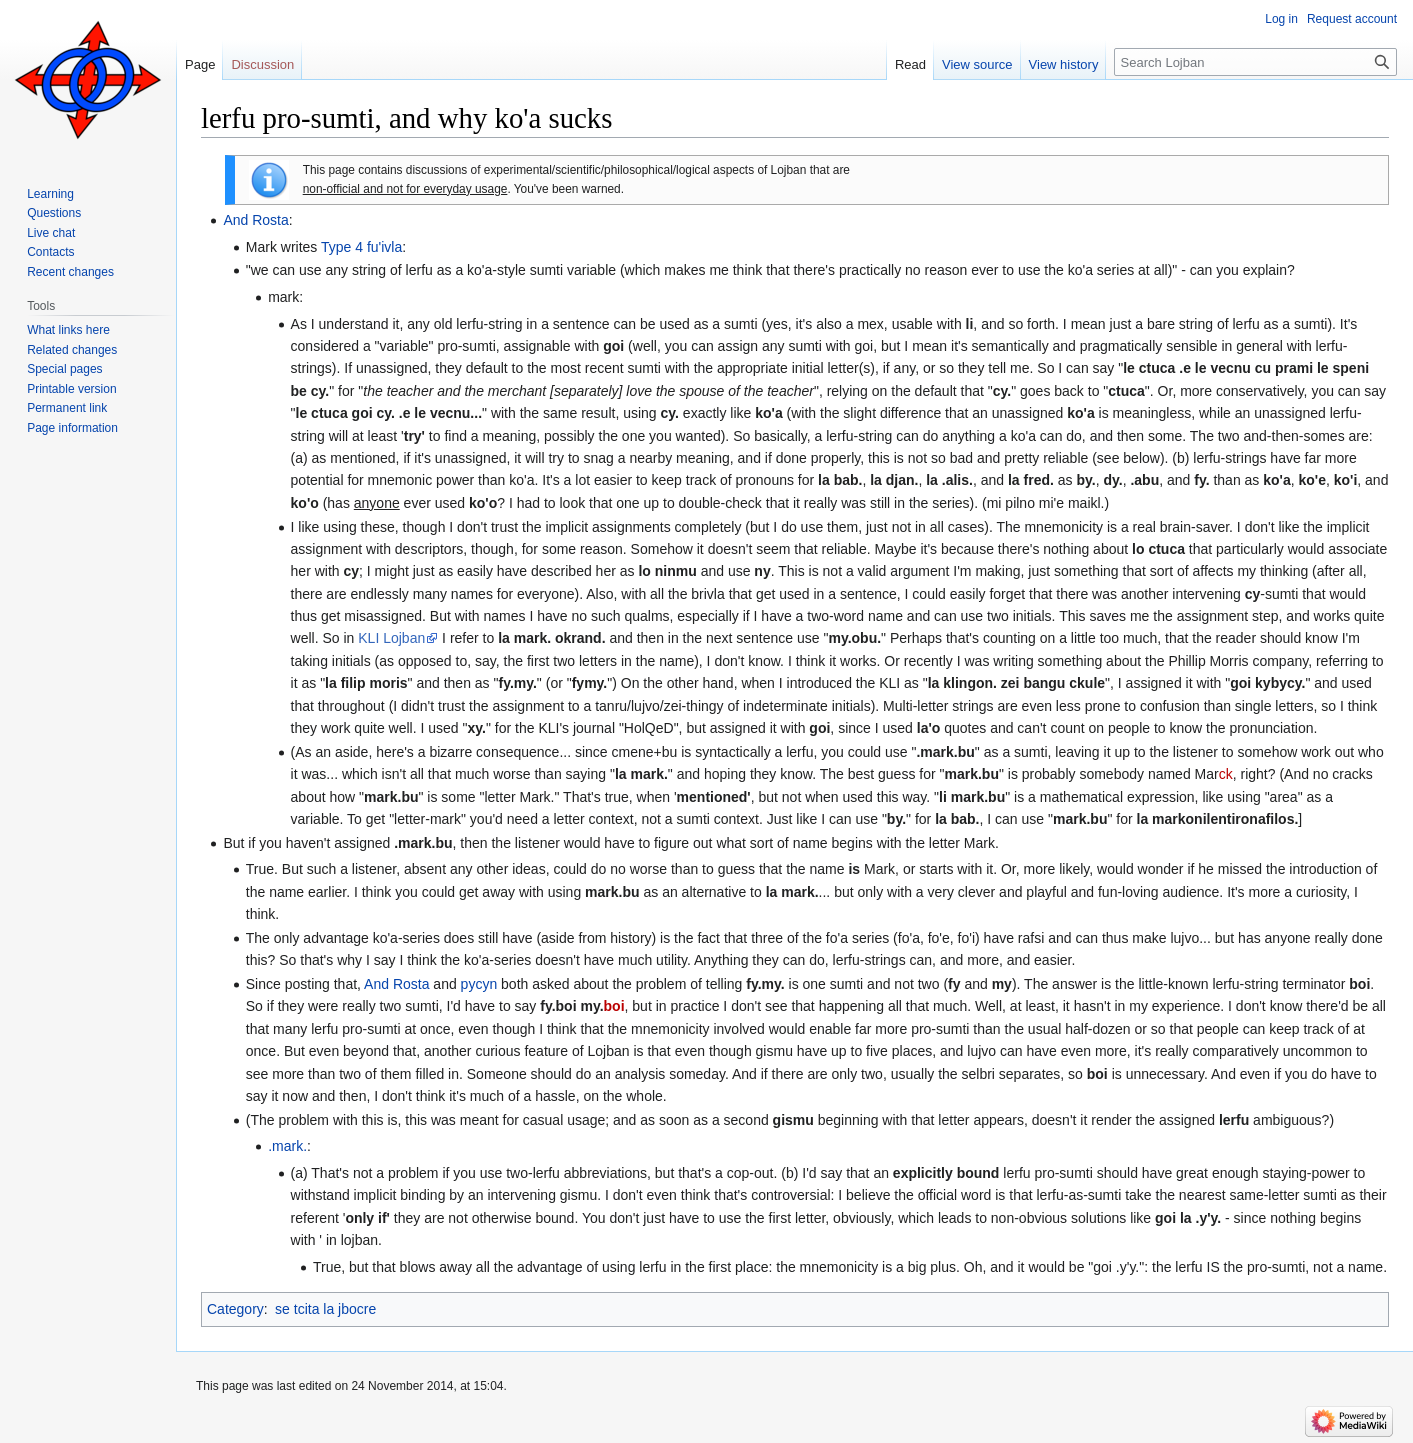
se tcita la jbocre (325, 1309)
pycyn (479, 984)
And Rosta (255, 220)
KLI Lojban (391, 638)
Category (235, 1309)
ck (1226, 774)
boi (614, 1006)
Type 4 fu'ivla (361, 247)
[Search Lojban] (1255, 62)
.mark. (287, 1146)
